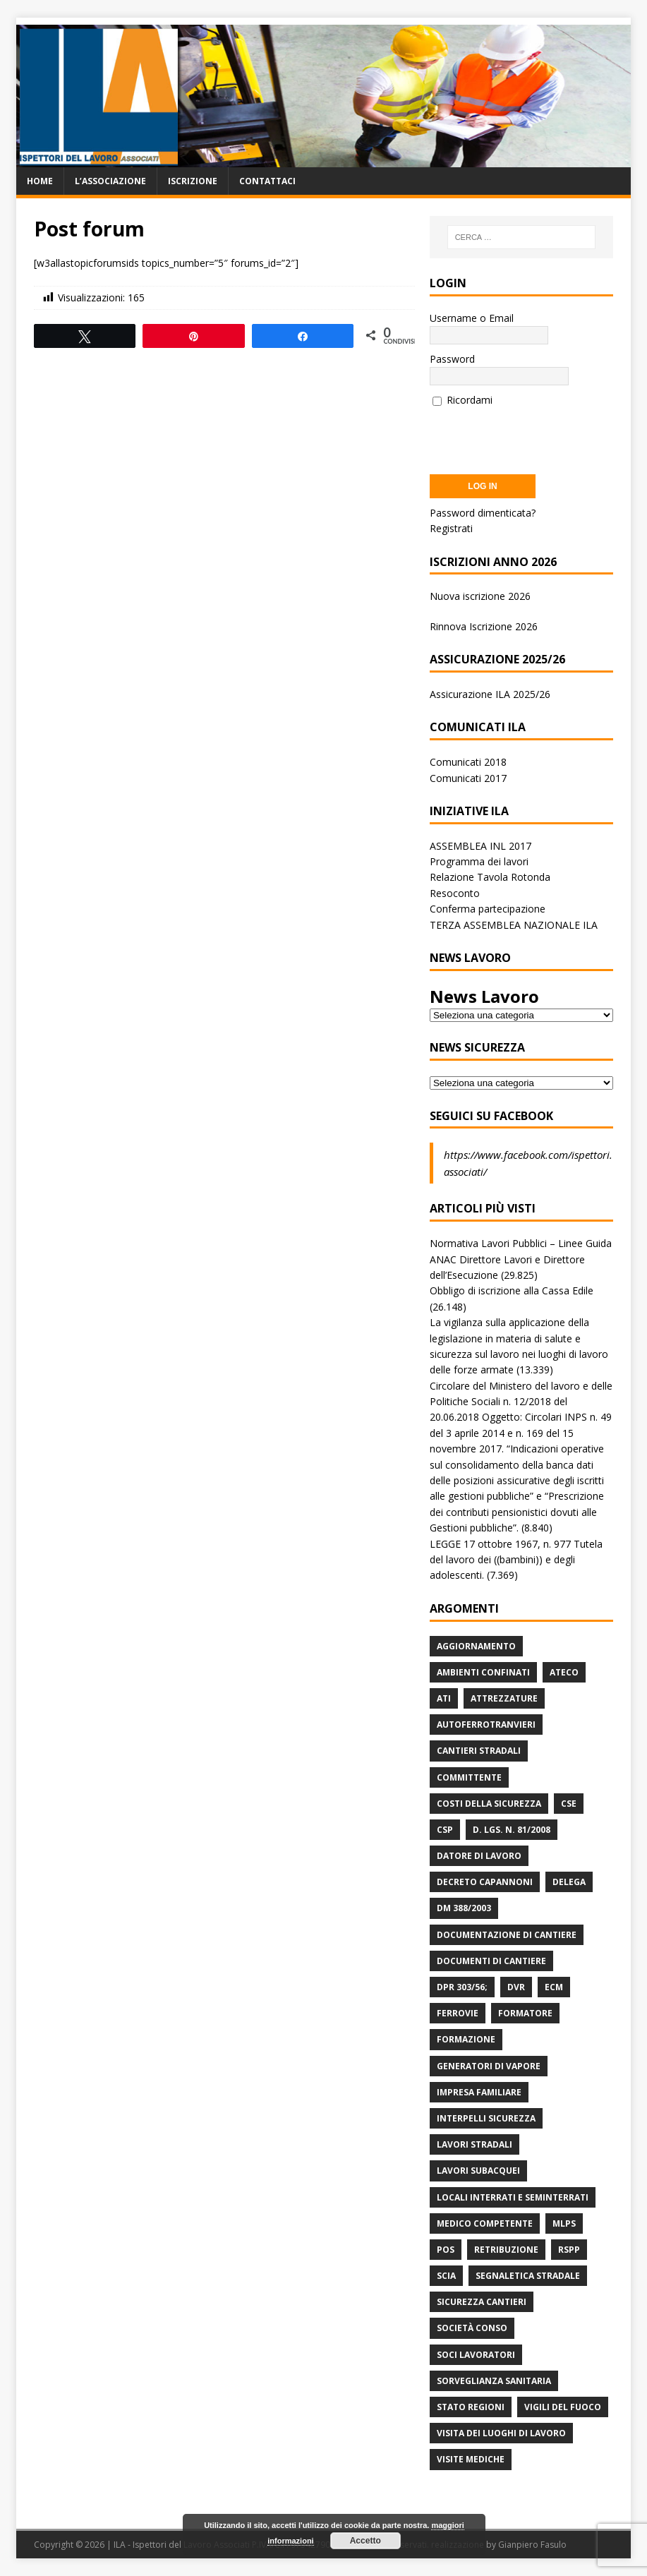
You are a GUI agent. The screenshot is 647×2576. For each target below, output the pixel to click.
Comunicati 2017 (468, 778)
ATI (444, 1698)
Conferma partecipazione (487, 908)
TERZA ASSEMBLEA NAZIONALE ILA (514, 925)
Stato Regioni (470, 2407)
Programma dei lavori (479, 861)
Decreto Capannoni (485, 1882)
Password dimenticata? (483, 512)
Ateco (564, 1672)
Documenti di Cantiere (491, 1961)
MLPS (564, 2223)
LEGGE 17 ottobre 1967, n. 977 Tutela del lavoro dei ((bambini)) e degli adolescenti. (516, 1559)
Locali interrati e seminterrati (512, 2197)
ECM (554, 1987)
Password (452, 359)
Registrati (451, 528)
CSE (568, 1804)
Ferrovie (457, 2013)
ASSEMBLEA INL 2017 (480, 846)
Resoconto (455, 893)
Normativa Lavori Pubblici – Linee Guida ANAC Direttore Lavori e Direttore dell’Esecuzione (521, 1259)
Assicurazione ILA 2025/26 (490, 694)
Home (40, 181)
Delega (569, 1882)
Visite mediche (470, 2459)
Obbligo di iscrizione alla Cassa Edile (511, 1290)
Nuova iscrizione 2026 (480, 596)
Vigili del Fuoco (562, 2407)
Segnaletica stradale (528, 2276)
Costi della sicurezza (489, 1804)
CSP (445, 1830)
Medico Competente (485, 2223)
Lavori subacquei (478, 2171)
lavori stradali (474, 2144)
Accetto (365, 2541)
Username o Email (472, 318)
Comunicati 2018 (468, 762)
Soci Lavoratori (476, 2355)
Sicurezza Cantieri (481, 2302)
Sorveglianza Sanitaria (494, 2381)
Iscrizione (192, 181)
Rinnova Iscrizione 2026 (484, 626)
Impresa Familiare (479, 2092)
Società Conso (472, 2328)
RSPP (569, 2250)
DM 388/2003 (464, 1908)
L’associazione (110, 181)
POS (445, 2250)
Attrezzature (504, 1698)
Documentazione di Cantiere (506, 1935)
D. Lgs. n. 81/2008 (511, 1830)
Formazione (466, 2039)
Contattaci (267, 181)
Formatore (525, 2013)
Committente (469, 1777)
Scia (446, 2276)
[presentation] (537, 436)
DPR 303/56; (462, 1987)
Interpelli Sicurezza (486, 2118)
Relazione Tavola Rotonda (490, 877)
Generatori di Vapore (488, 2066)
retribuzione (506, 2250)
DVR (516, 1987)
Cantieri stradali (479, 1751)
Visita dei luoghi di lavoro (501, 2433)
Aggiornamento (476, 1646)
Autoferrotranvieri (486, 1725)
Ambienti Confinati (483, 1672)
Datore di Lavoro (479, 1856)
